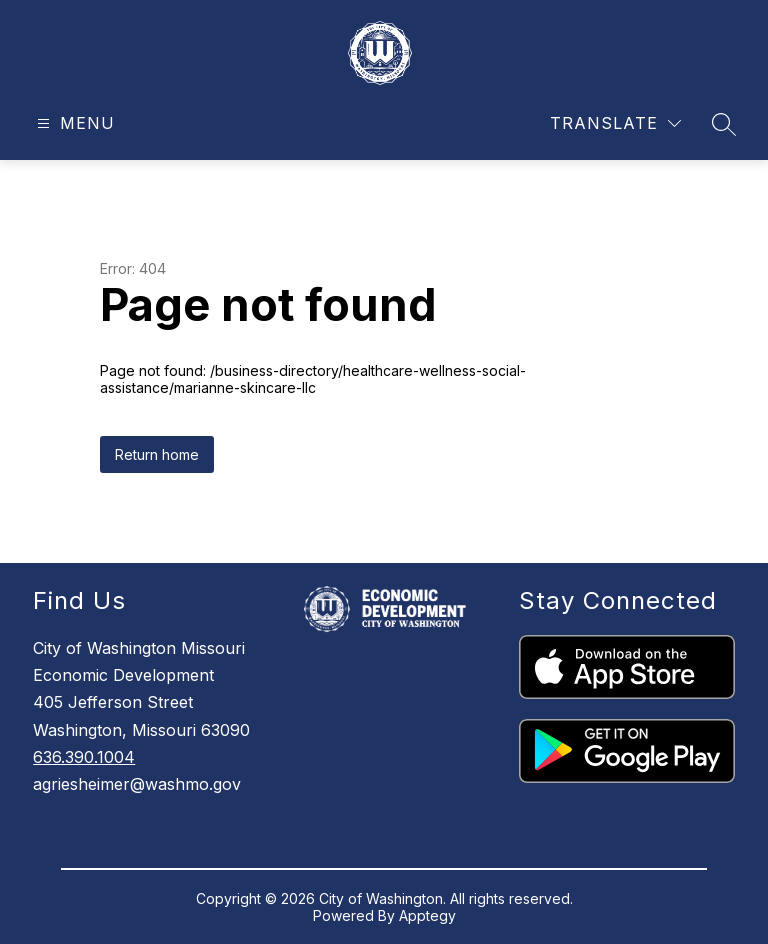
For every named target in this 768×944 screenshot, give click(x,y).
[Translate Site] (615, 123)
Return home (157, 454)
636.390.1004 (84, 757)
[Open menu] (73, 123)
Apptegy (427, 915)
